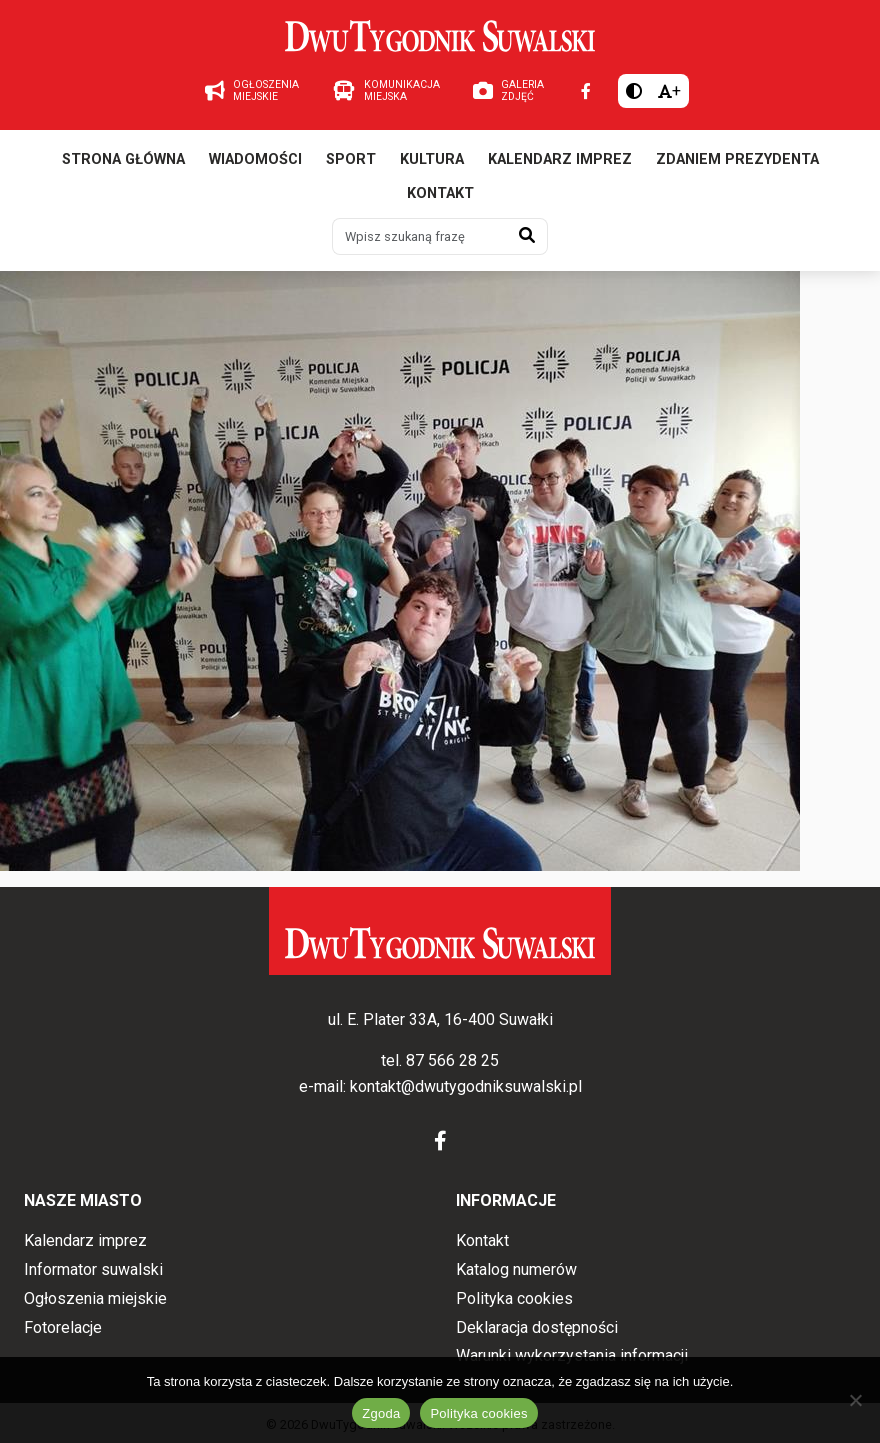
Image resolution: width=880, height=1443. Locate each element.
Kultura (432, 159)
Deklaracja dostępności (537, 1327)
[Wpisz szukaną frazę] (420, 236)
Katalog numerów (516, 1269)
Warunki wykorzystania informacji (572, 1355)
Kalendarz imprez (560, 159)
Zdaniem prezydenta (737, 159)
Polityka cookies (514, 1298)
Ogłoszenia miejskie (95, 1298)
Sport (351, 159)
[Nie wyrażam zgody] (855, 1400)
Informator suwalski (93, 1269)
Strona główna (123, 159)
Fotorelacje (63, 1327)
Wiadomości (255, 159)
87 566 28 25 (452, 1060)
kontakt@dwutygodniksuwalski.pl (466, 1086)
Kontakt (440, 193)
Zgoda (381, 1413)
